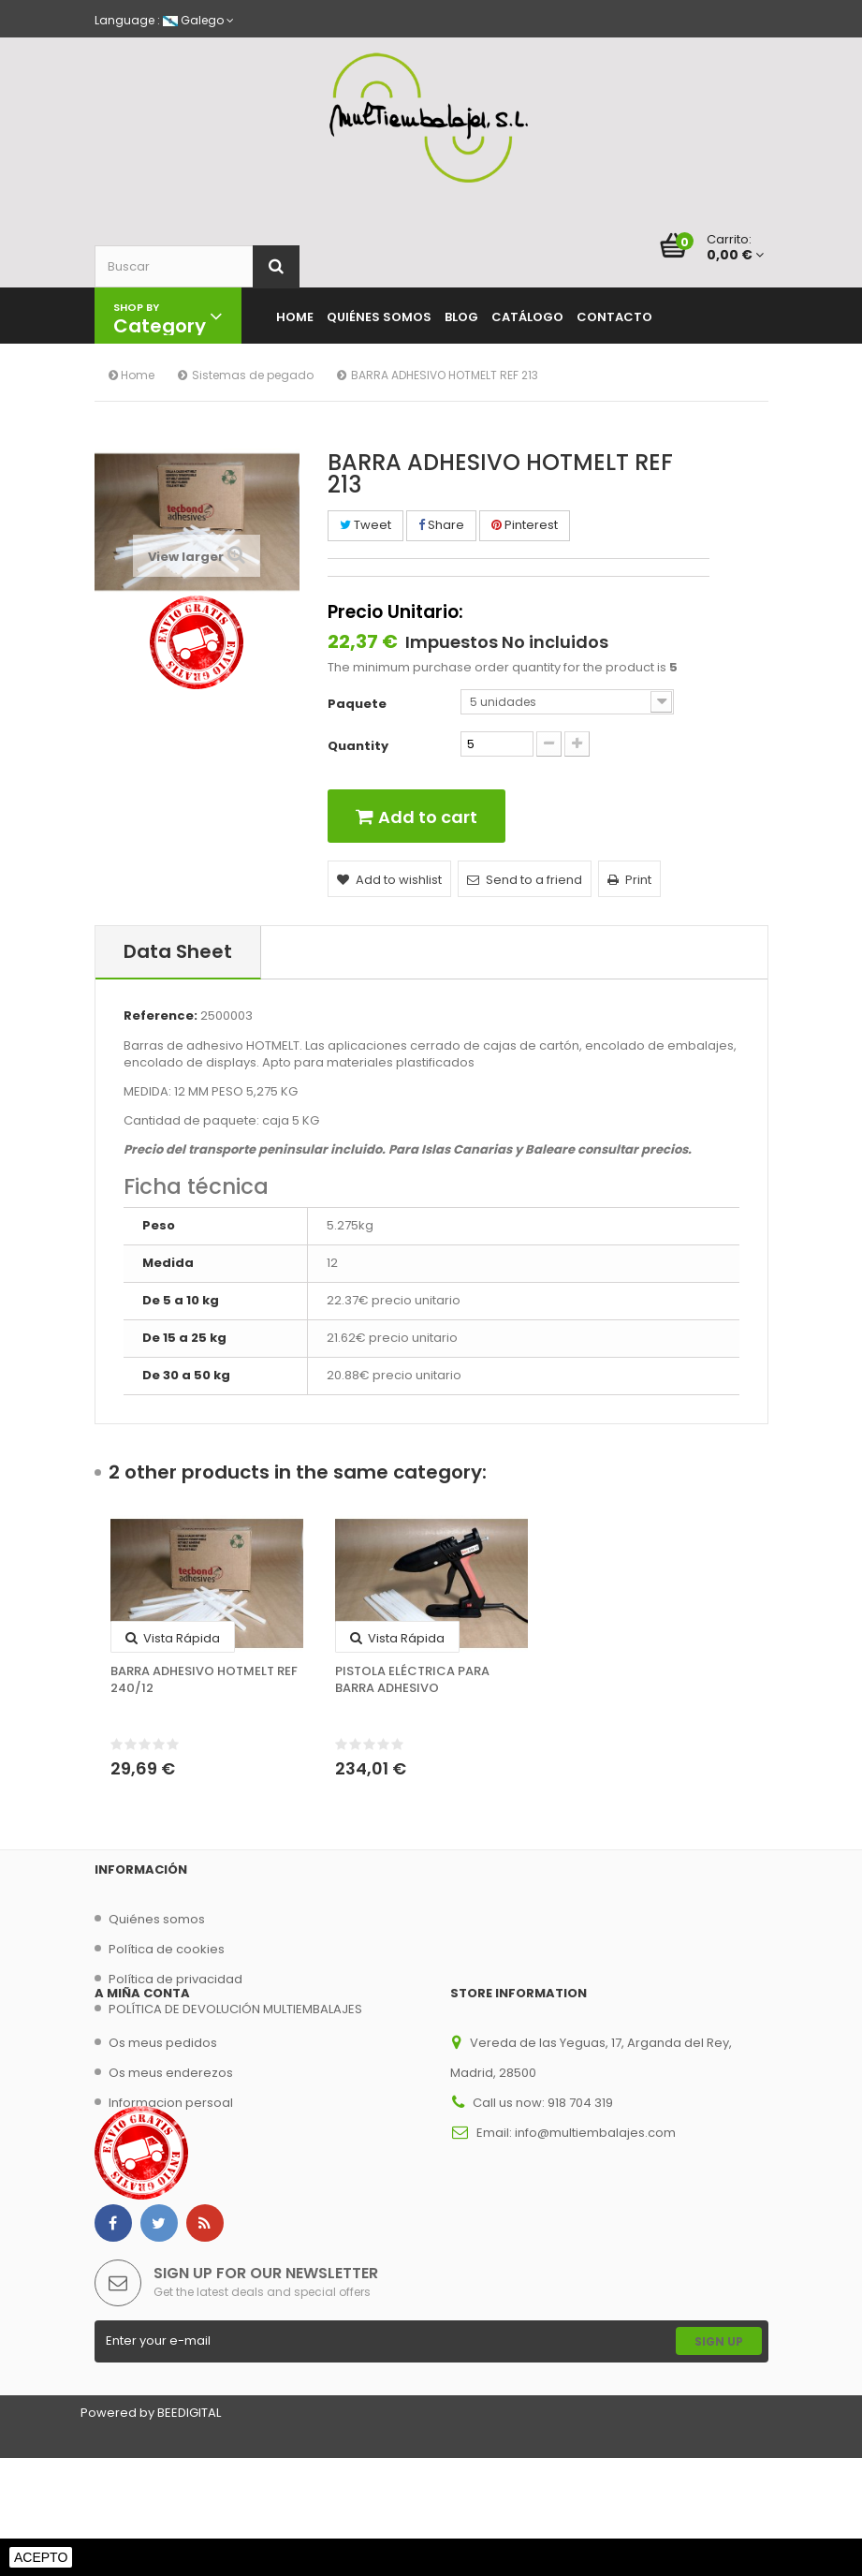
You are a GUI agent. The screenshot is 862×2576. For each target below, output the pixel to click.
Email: (495, 2192)
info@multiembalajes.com (595, 2192)
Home (131, 375)
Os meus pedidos (163, 2102)
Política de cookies (167, 1949)
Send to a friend (524, 880)
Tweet (365, 525)
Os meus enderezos (171, 2132)
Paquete (358, 704)
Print (629, 880)
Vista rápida (172, 1638)
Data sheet (178, 951)
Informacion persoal (171, 2162)
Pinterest (524, 525)
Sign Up (718, 2459)
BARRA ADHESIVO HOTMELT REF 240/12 (204, 1680)
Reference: (160, 1016)
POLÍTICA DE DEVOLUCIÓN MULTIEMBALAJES (235, 2009)
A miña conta (142, 2052)
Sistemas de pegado (253, 375)
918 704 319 (580, 2162)
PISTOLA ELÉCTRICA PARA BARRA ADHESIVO (412, 1680)
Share (441, 525)
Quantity (358, 746)
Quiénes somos (157, 1919)
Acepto (40, 2557)
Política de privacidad (175, 1979)
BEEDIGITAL (189, 2530)
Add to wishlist (389, 880)
